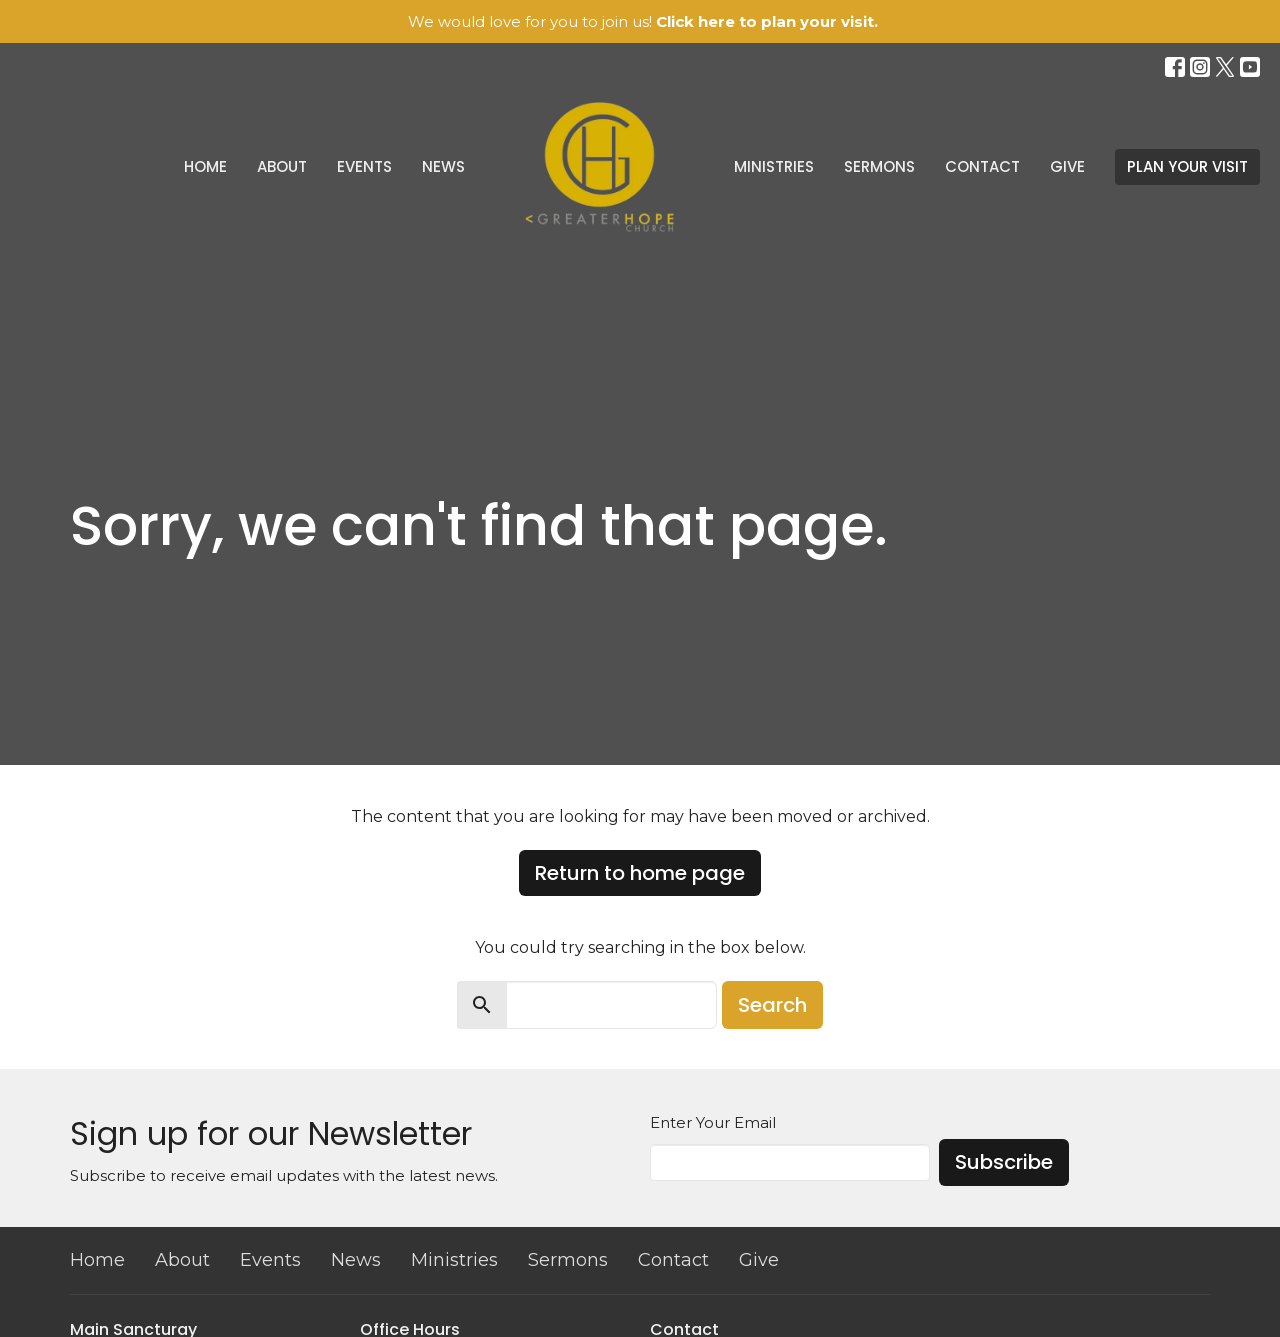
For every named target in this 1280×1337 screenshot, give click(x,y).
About (282, 166)
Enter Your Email (713, 1122)
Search (772, 1005)
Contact (982, 166)
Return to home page (640, 873)
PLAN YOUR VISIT (1187, 166)
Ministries (774, 166)
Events (364, 166)
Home (205, 166)
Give (1067, 166)
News (443, 166)
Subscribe (1004, 1162)
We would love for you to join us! (643, 21)
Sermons (879, 166)
